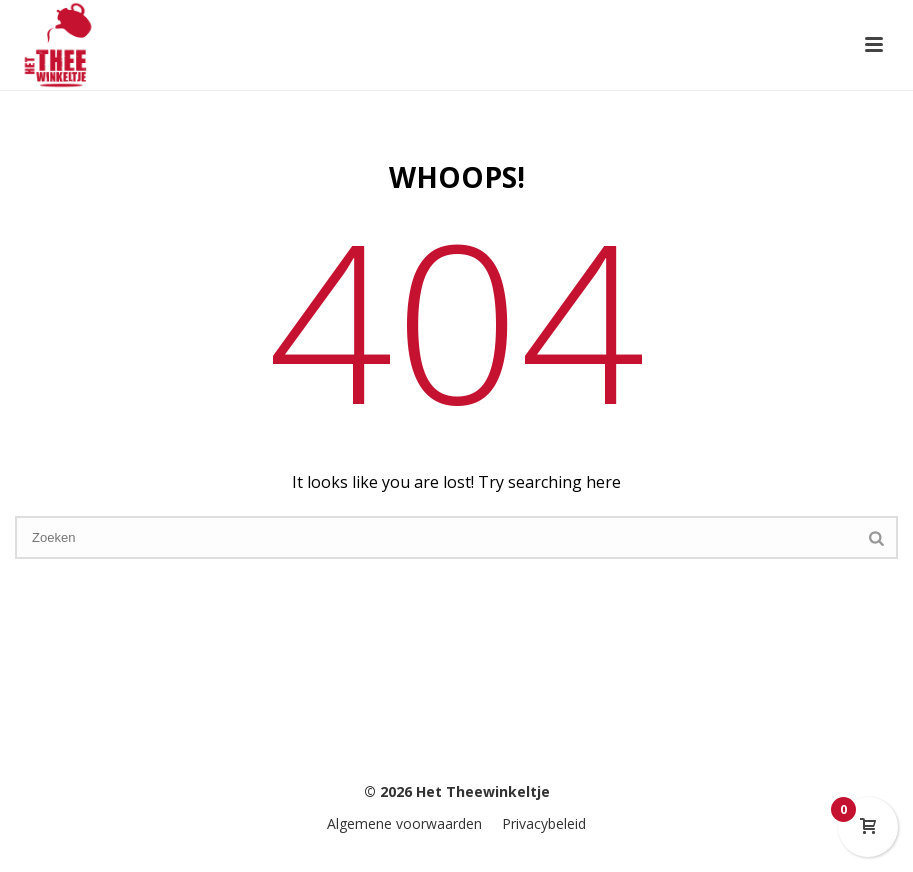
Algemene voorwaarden (404, 823)
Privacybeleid (544, 823)
